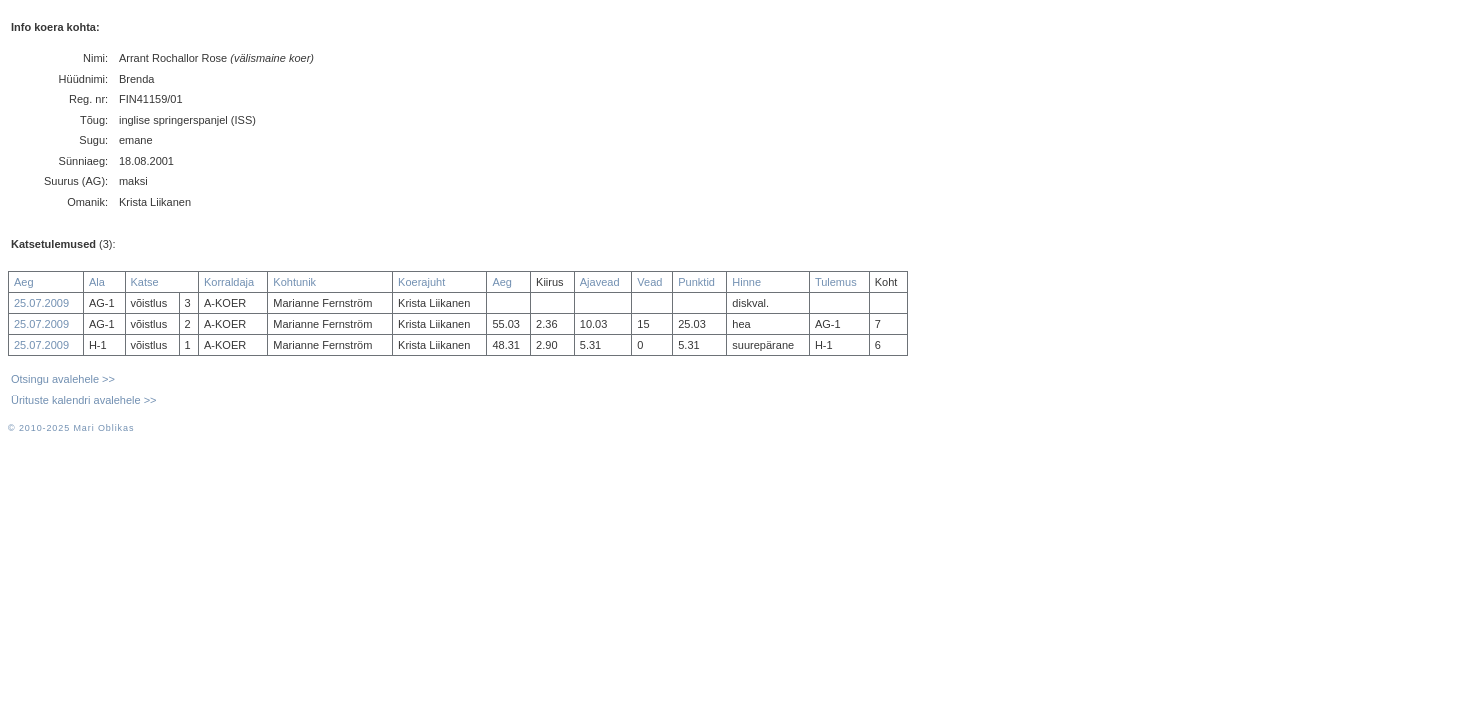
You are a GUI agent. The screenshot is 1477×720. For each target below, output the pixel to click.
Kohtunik (294, 282)
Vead (649, 282)
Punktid (696, 282)
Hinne (746, 282)
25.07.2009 (41, 303)
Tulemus (836, 282)
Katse (145, 282)
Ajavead (600, 282)
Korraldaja (229, 282)
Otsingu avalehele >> (63, 379)
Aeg (24, 282)
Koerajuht (421, 282)
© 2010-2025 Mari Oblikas (71, 428)
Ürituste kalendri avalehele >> (84, 400)
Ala (97, 282)
